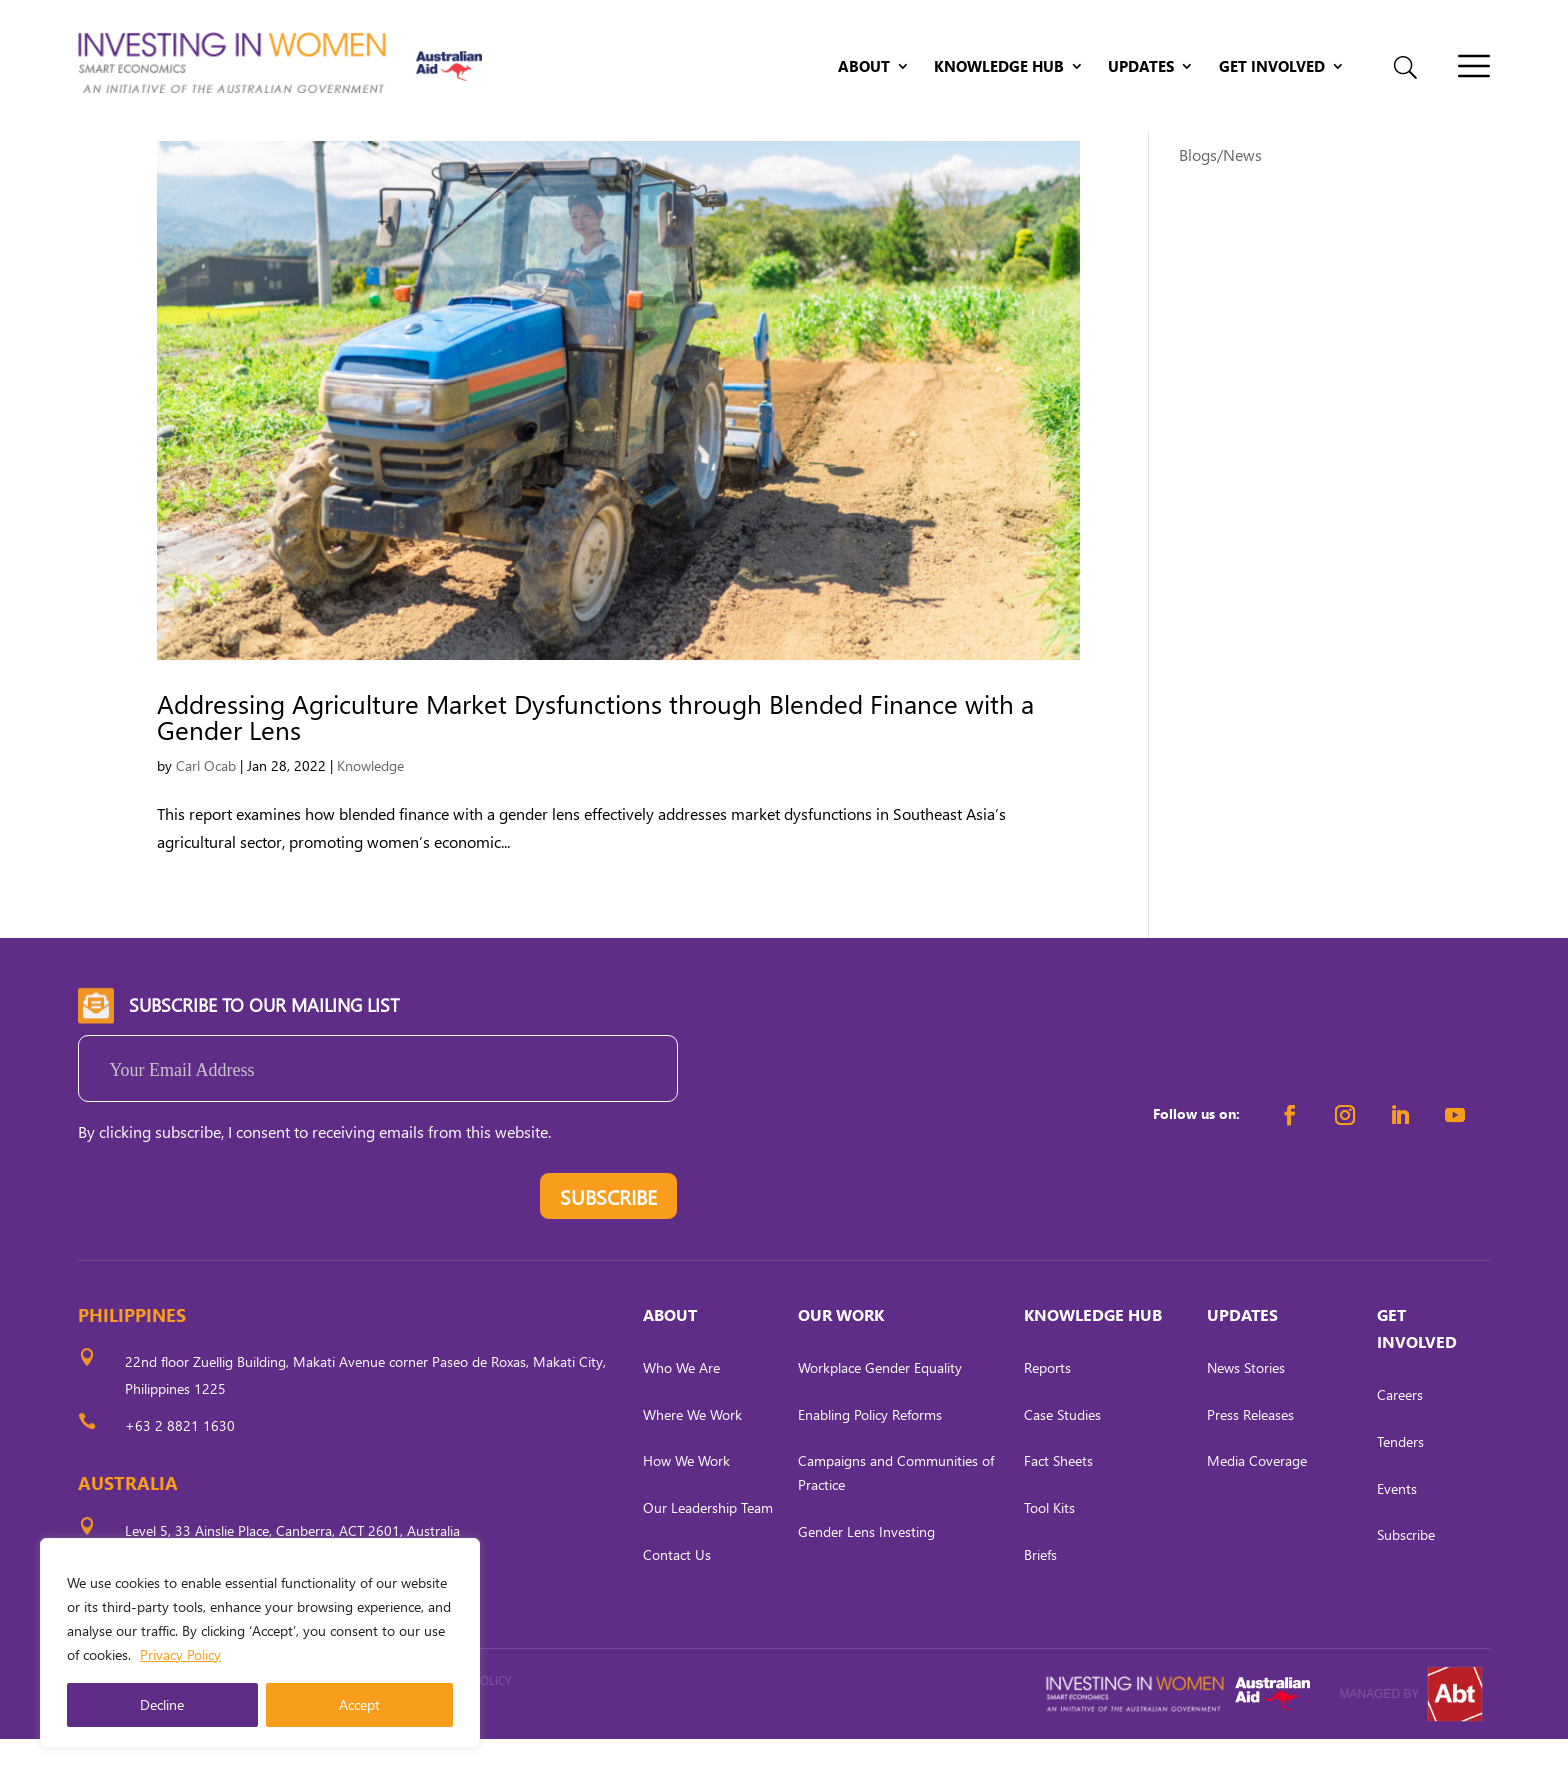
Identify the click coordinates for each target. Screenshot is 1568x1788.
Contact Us (677, 1603)
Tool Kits (1049, 1556)
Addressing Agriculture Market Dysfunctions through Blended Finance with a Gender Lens (595, 765)
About (864, 67)
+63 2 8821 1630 (180, 1474)
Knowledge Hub (999, 67)
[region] (260, 1643)
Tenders (1400, 1490)
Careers (1400, 1443)
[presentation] (230, 1250)
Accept (359, 1704)
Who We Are (681, 1416)
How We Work (686, 1509)
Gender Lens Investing (866, 1580)
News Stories (1246, 1416)
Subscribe (1406, 1583)
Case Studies (1062, 1462)
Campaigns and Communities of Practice (896, 1521)
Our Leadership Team (708, 1556)
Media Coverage (1257, 1509)
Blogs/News (1220, 203)
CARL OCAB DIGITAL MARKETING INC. (263, 1756)
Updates (1141, 67)
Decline (162, 1704)
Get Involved (1272, 67)
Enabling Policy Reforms (870, 1462)
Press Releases (1250, 1462)
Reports (1047, 1416)
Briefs (1040, 1603)
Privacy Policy (180, 1654)
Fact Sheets (1058, 1509)
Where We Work (692, 1462)
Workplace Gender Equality (880, 1416)
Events (1397, 1536)
